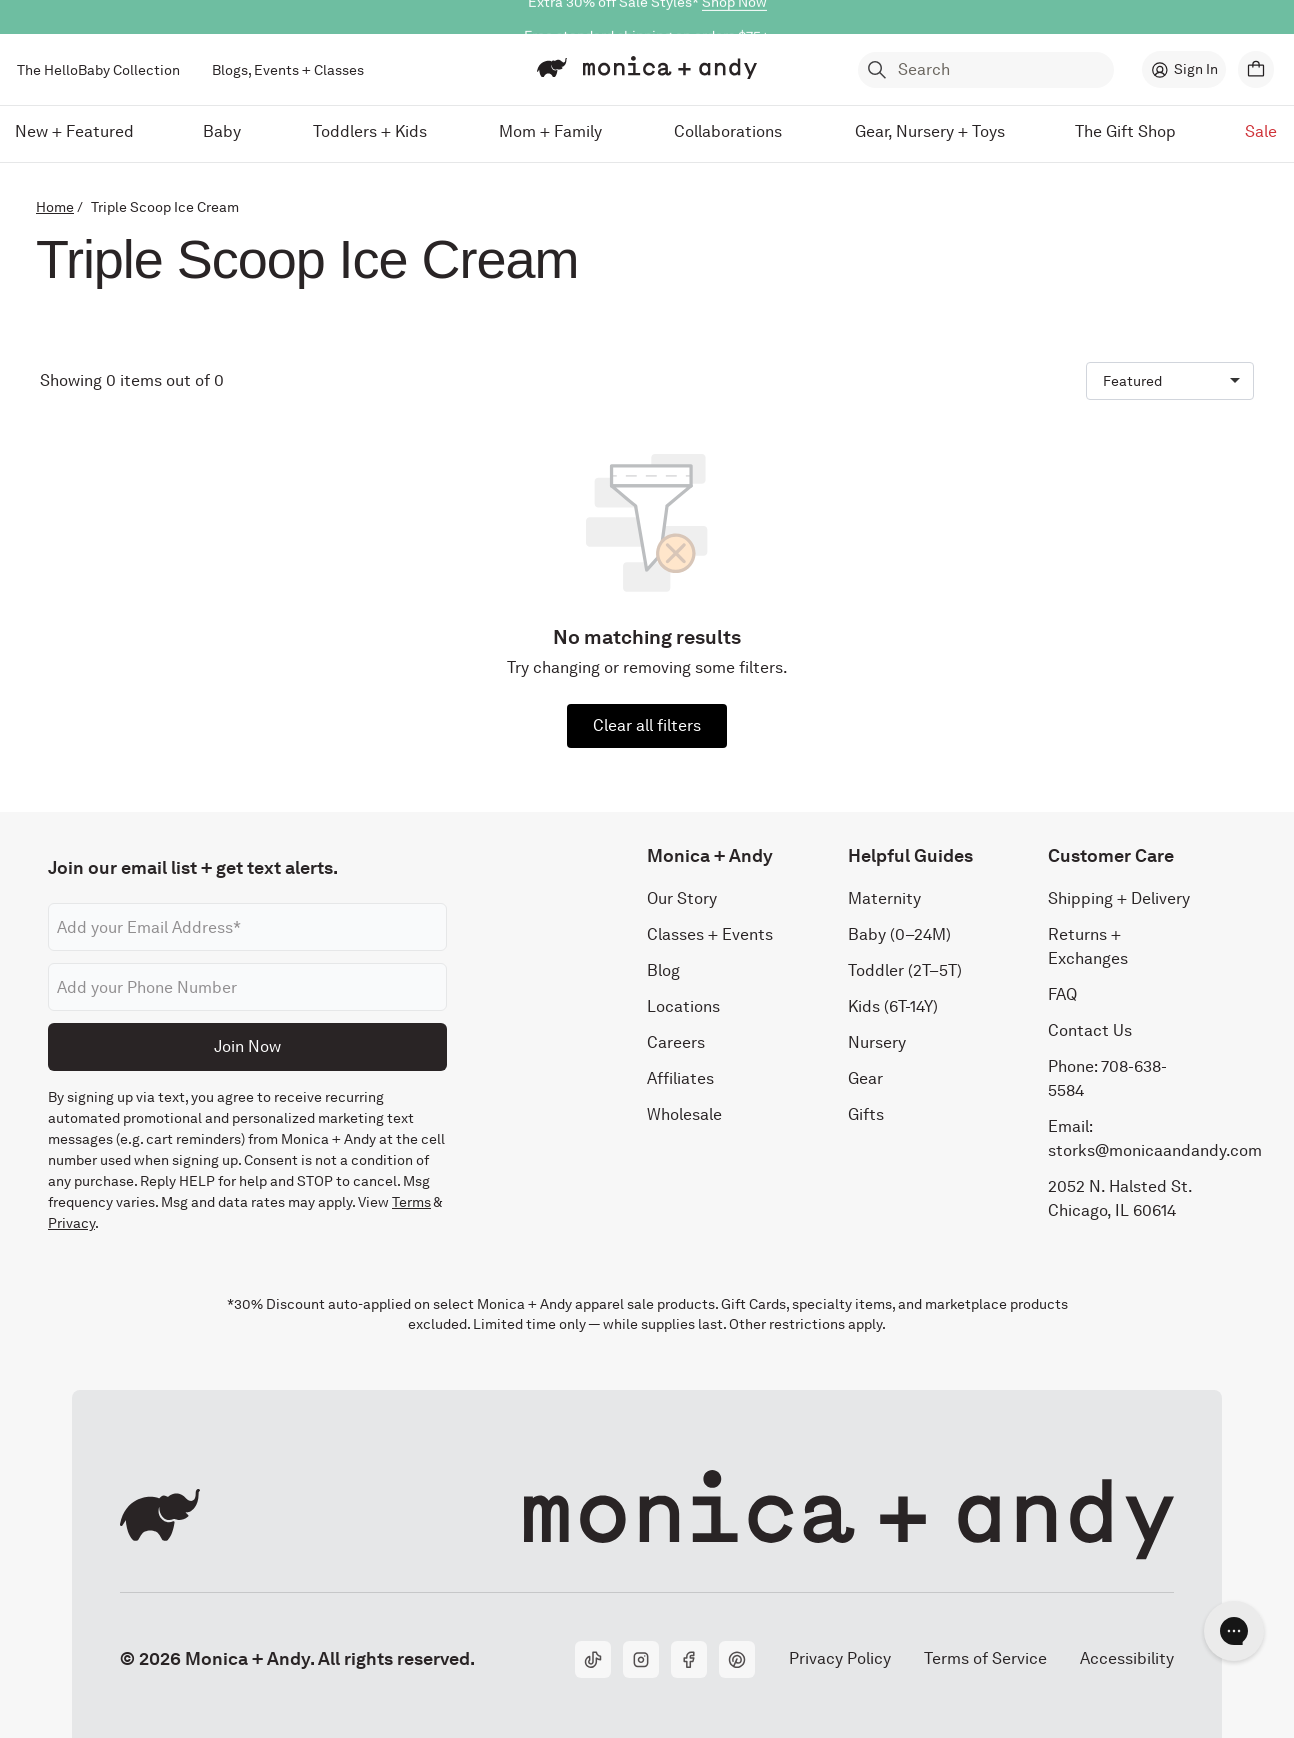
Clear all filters (647, 725)
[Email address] (247, 928)
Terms (411, 1203)
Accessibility (1126, 1658)
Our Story (682, 899)
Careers (676, 1043)
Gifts (866, 1115)
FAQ (1062, 995)
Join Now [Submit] (247, 1046)
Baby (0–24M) (899, 935)
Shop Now (734, 17)
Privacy (71, 1224)
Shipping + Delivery (1119, 899)
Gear (865, 1079)
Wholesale (684, 1115)
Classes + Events (710, 935)
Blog (663, 971)
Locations (683, 1007)
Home (55, 207)
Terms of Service (985, 1658)
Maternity (884, 899)
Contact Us (1090, 1031)
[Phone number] (247, 988)
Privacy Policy (839, 1658)
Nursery (877, 1043)
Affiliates (680, 1079)
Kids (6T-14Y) (893, 1007)
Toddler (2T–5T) (905, 971)
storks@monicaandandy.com (1155, 1151)
